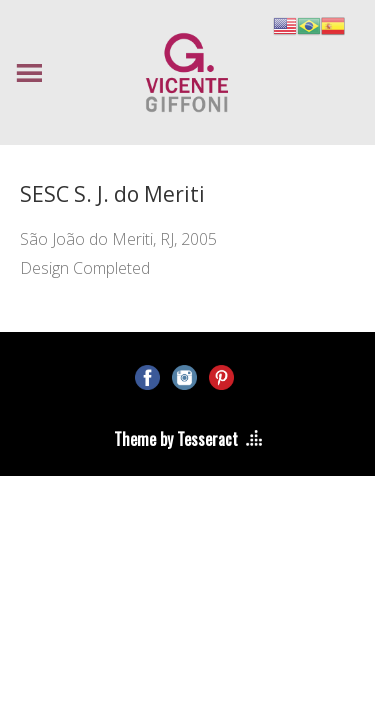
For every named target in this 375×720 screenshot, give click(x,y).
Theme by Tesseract (176, 439)
